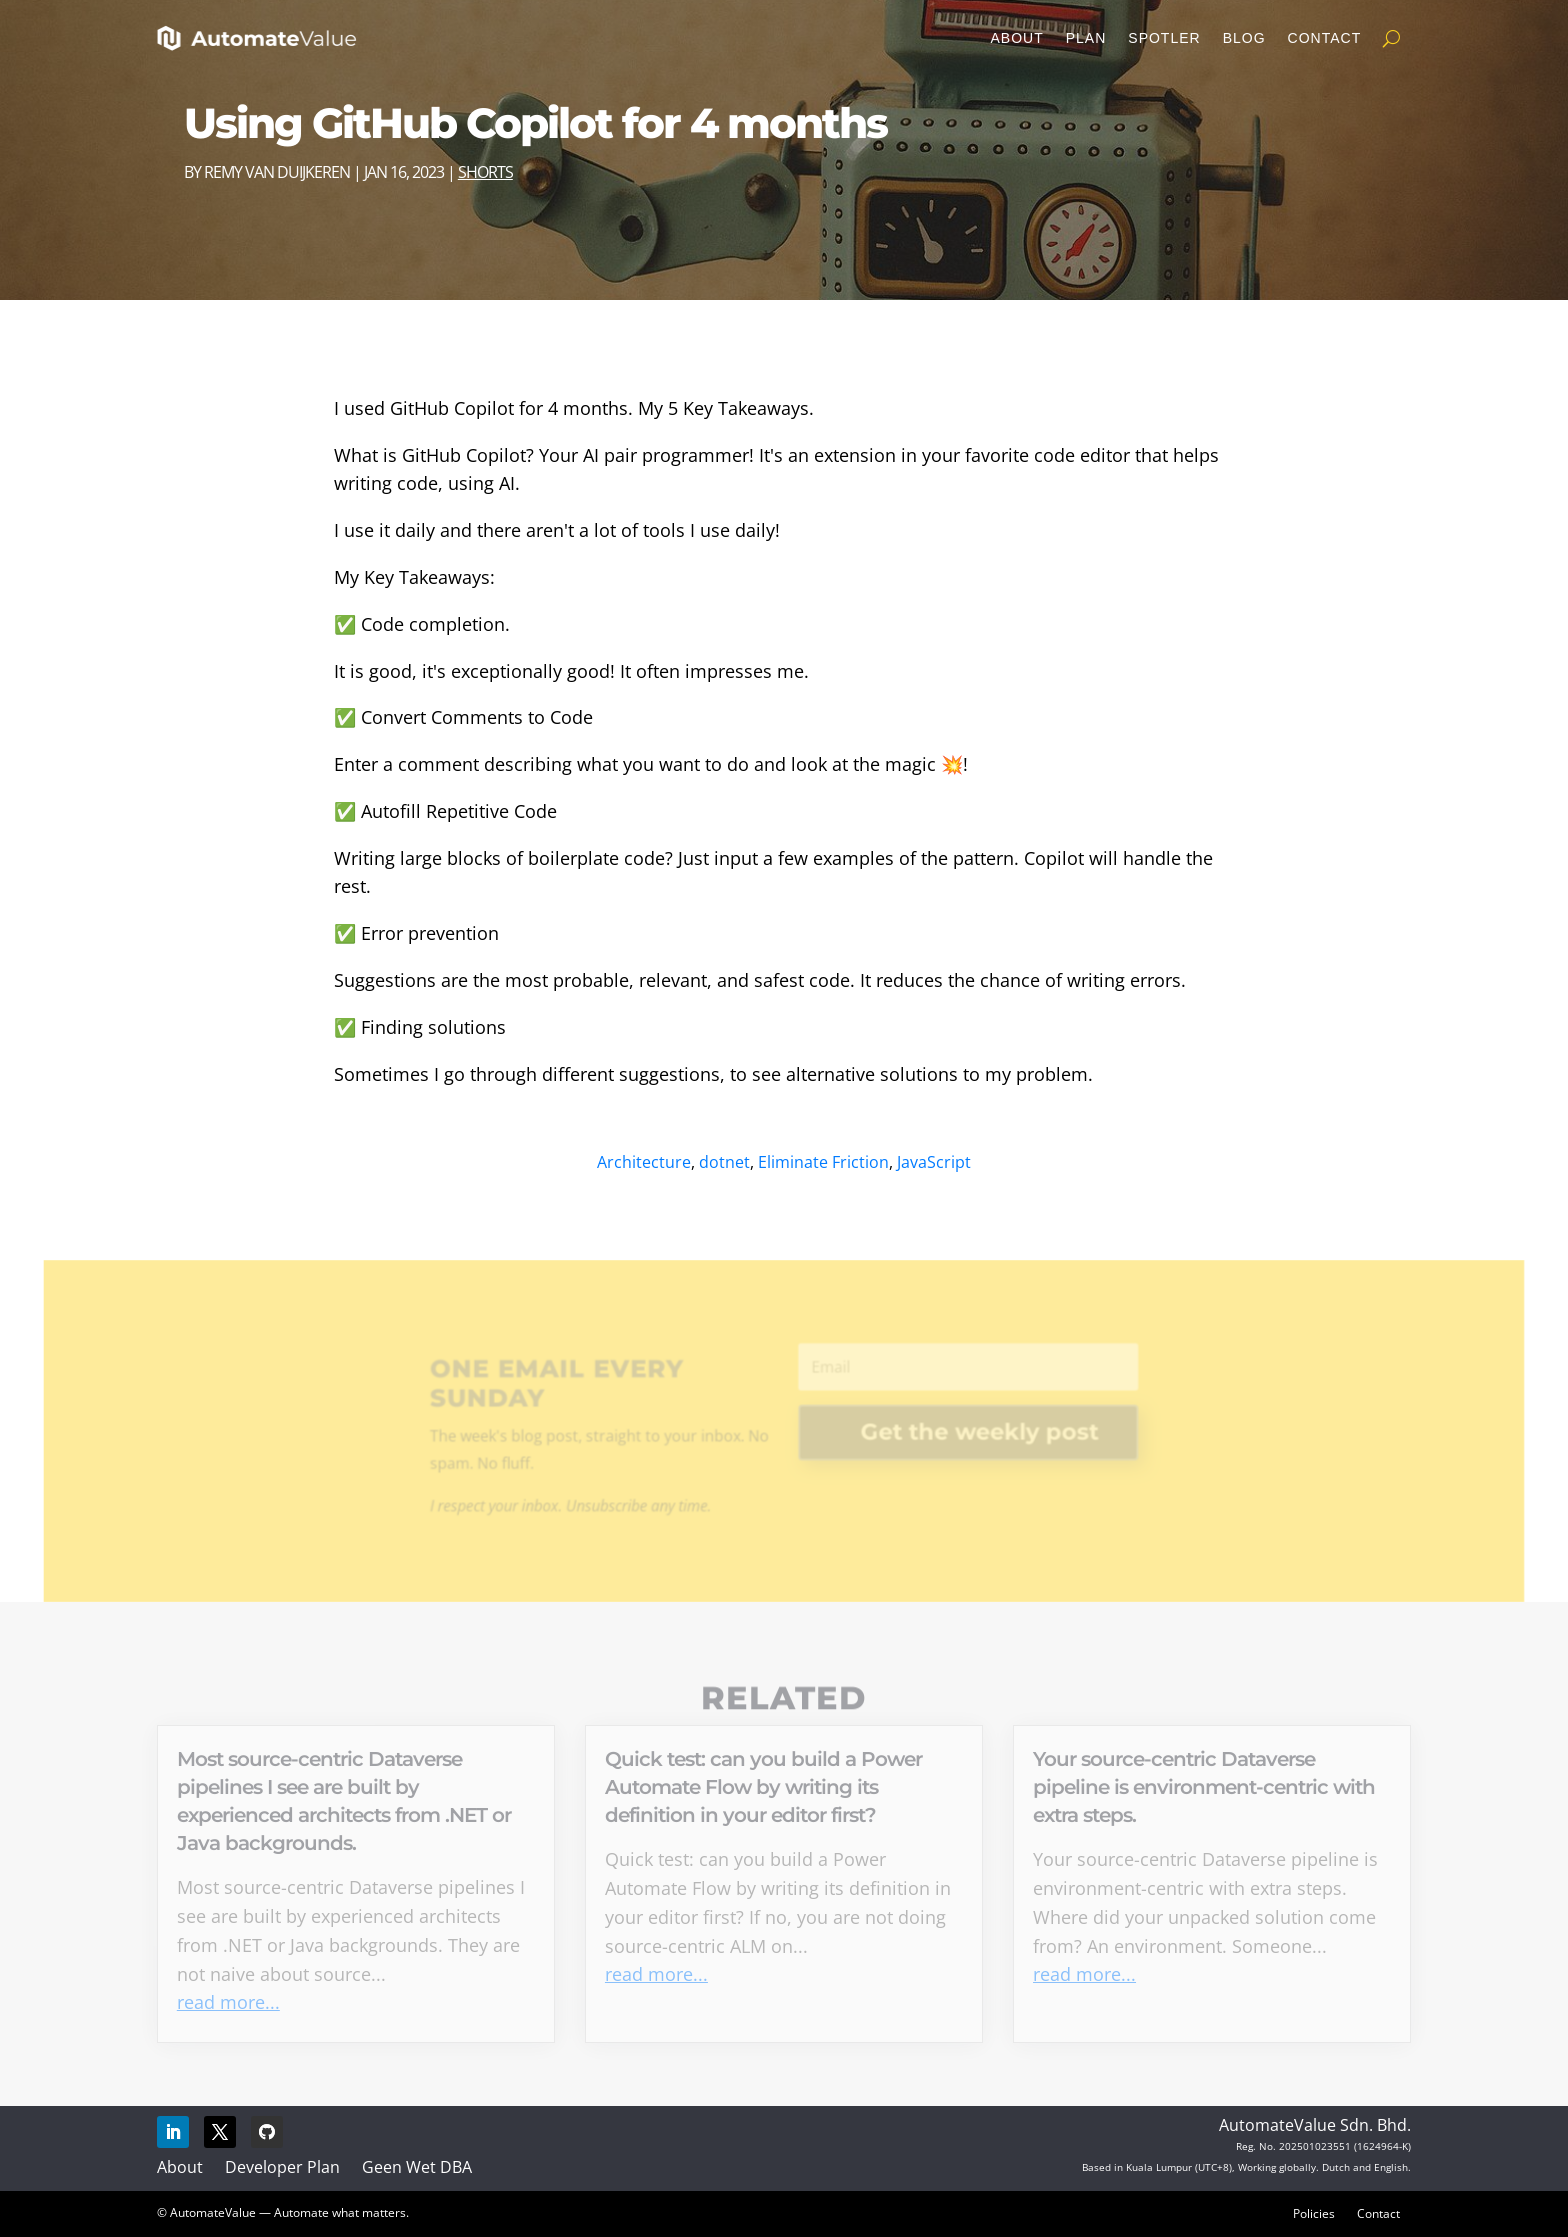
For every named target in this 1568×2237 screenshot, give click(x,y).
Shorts (485, 172)
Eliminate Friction (823, 1162)
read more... (228, 2002)
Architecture (644, 1162)
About (1016, 38)
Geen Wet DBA (417, 2167)
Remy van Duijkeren (277, 172)
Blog (1244, 38)
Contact (1325, 38)
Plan (1086, 38)
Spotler (1164, 38)
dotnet (724, 1162)
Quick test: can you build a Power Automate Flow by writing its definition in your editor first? (763, 1787)
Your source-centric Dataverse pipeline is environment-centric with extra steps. (1204, 1787)
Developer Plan (282, 2167)
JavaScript (934, 1162)
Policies (1314, 2213)
